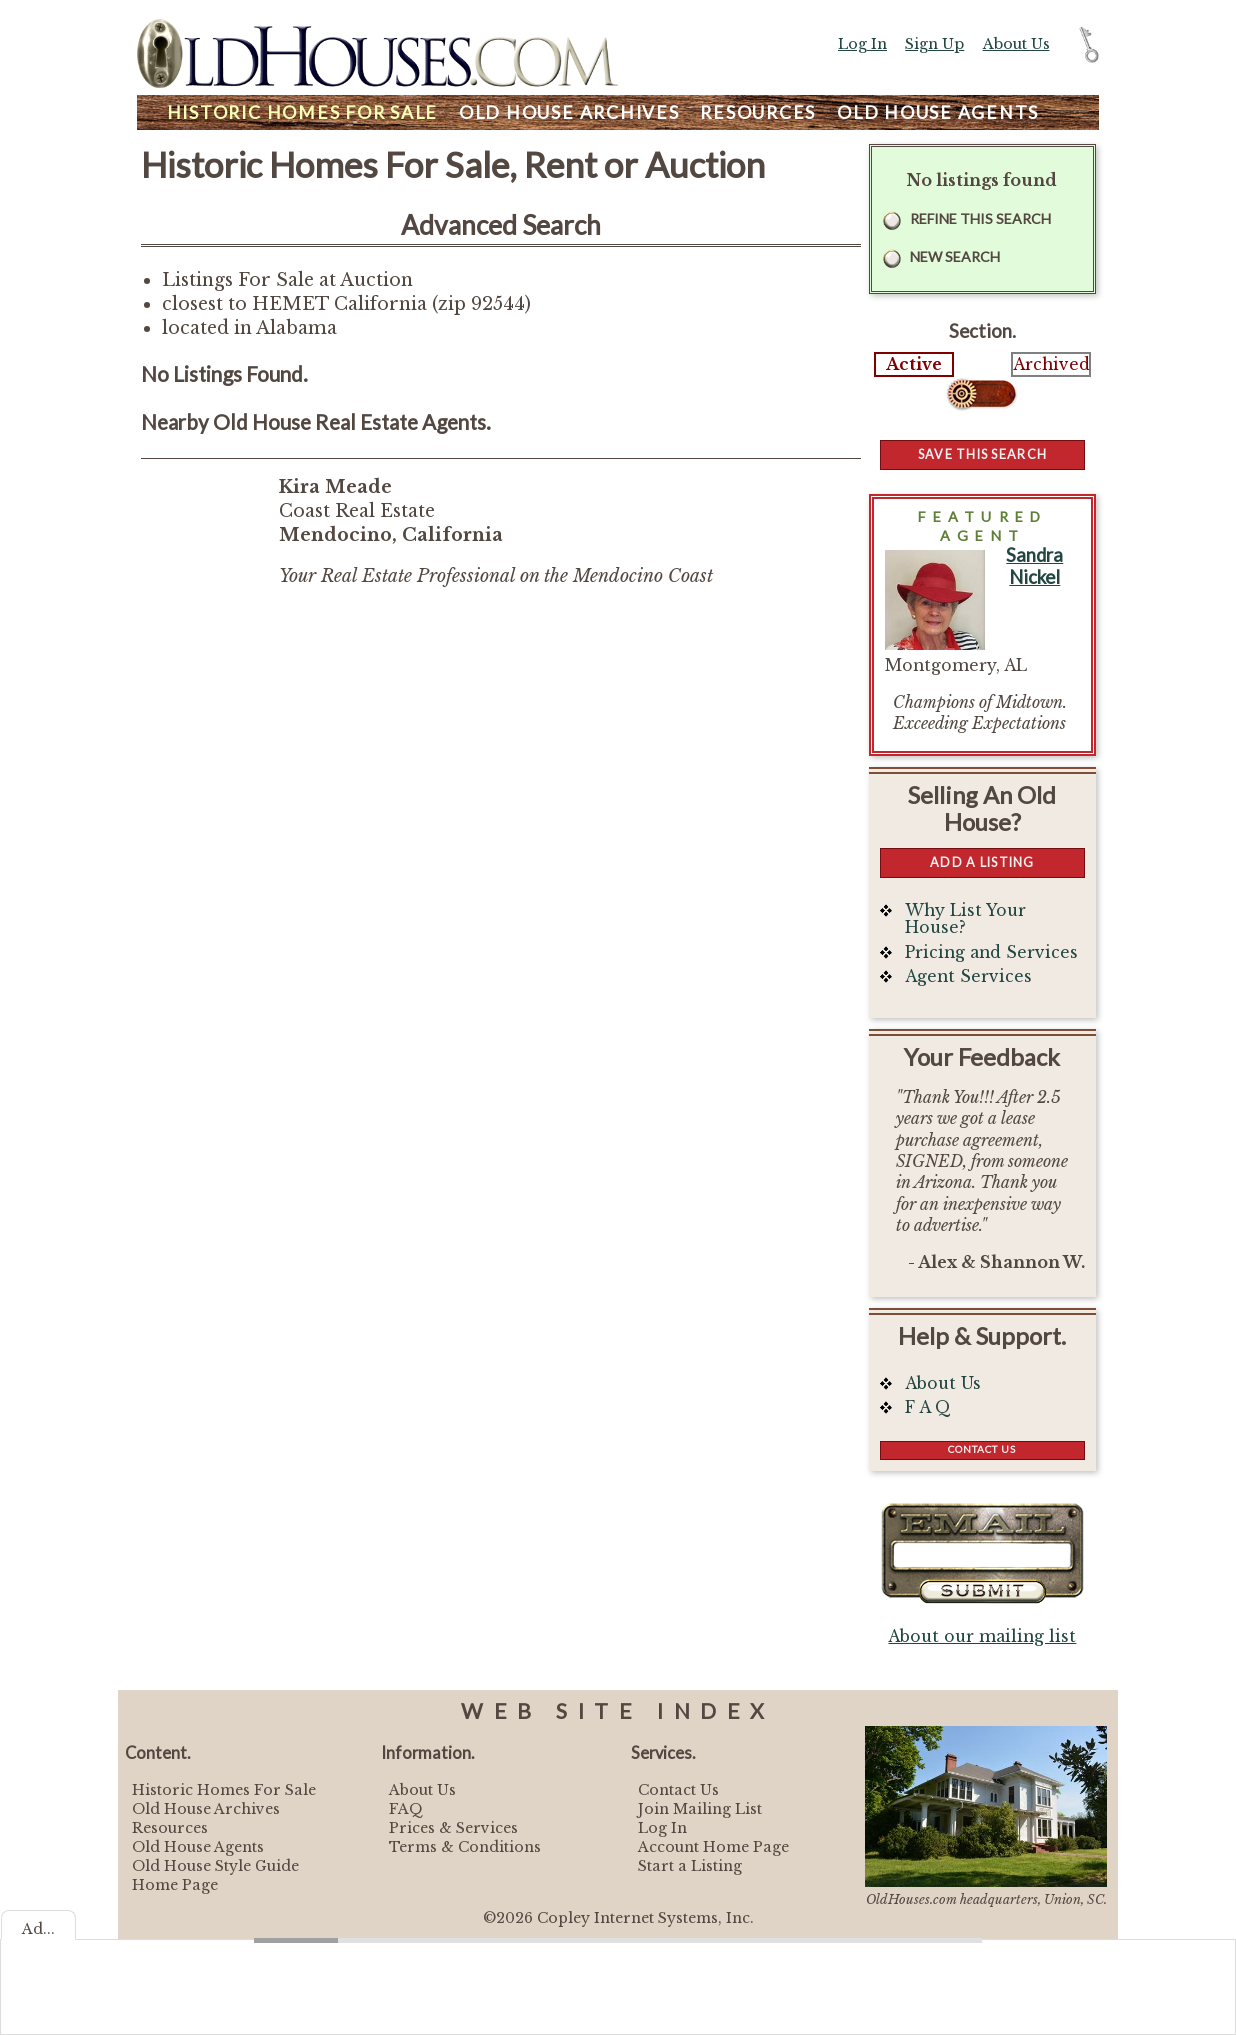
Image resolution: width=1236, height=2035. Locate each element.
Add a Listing (982, 862)
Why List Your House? (965, 919)
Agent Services (968, 976)
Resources (758, 112)
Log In (862, 44)
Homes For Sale (302, 112)
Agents (938, 112)
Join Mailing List (700, 1809)
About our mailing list (982, 1636)
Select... (982, 394)
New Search (955, 256)
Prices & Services (453, 1828)
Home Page (175, 1885)
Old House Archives (206, 1809)
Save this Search (982, 454)
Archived (1051, 364)
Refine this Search (980, 218)
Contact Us (982, 1449)
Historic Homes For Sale (224, 1790)
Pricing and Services (991, 952)
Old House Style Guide (215, 1866)
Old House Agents (198, 1847)
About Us (1016, 44)
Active (914, 364)
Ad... (38, 1929)
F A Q (928, 1407)
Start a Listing (690, 1866)
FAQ (406, 1809)
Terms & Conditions (465, 1847)
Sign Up (934, 44)
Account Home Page (713, 1847)
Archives (569, 112)
